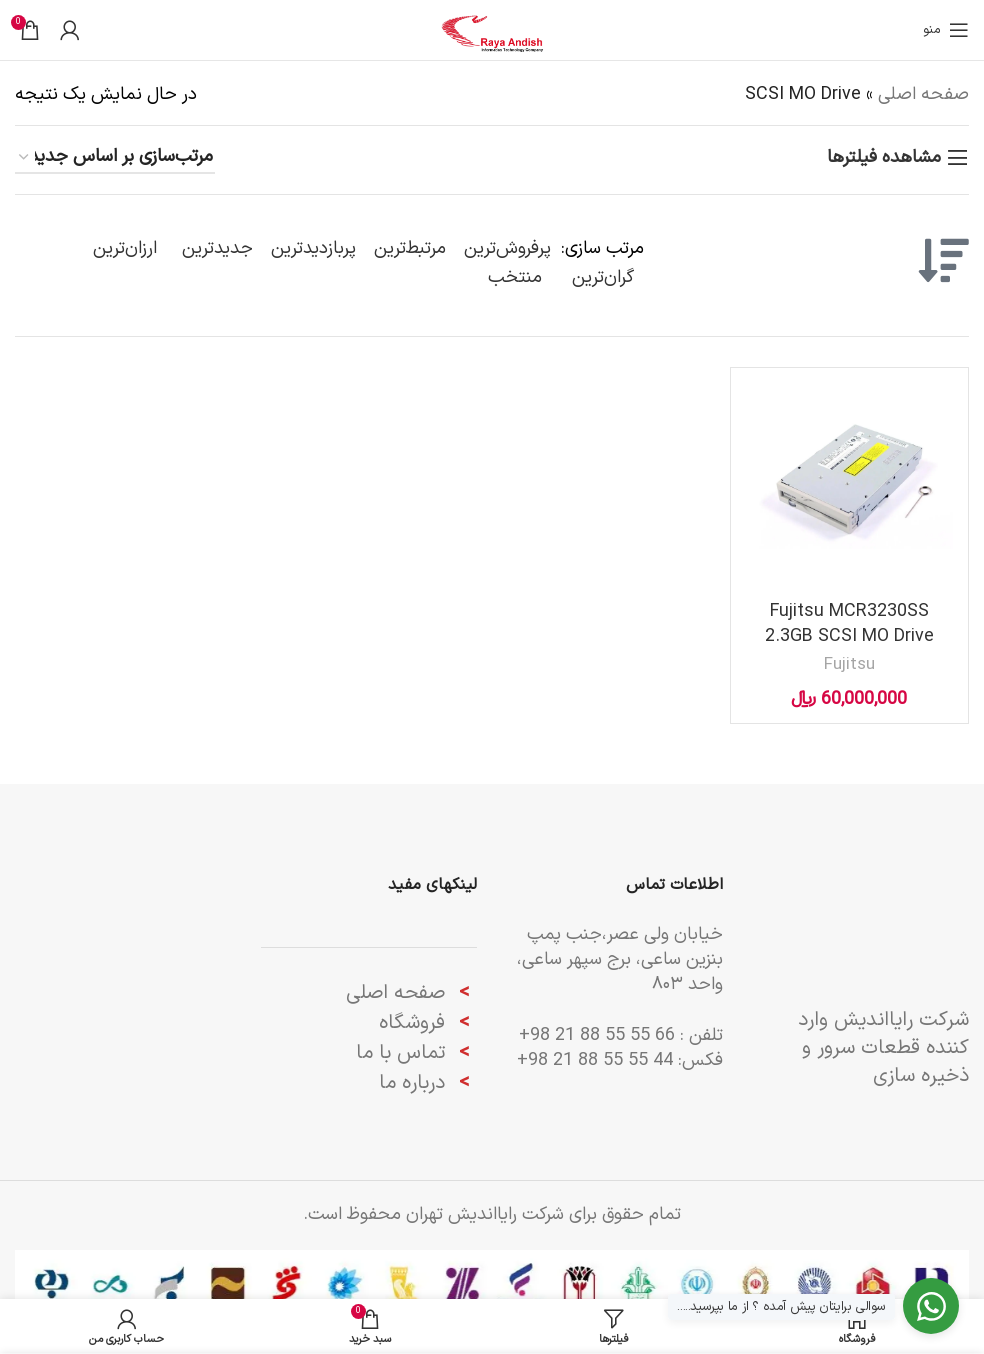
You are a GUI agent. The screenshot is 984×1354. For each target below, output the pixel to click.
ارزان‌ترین (125, 248)
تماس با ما (400, 1053)
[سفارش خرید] (115, 158)
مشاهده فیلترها (884, 158)
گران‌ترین (603, 277)
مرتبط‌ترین (410, 248)
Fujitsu (849, 665)
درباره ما (415, 1083)
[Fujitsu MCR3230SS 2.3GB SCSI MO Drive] (849, 486)
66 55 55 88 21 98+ (597, 1035)
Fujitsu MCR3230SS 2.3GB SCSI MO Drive (849, 624)
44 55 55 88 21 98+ (595, 1060)
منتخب (515, 277)
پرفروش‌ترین (507, 248)
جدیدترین (217, 248)
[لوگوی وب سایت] (492, 29)
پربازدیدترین (313, 248)
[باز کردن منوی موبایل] (946, 30)
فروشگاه (412, 1023)
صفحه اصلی (923, 94)
